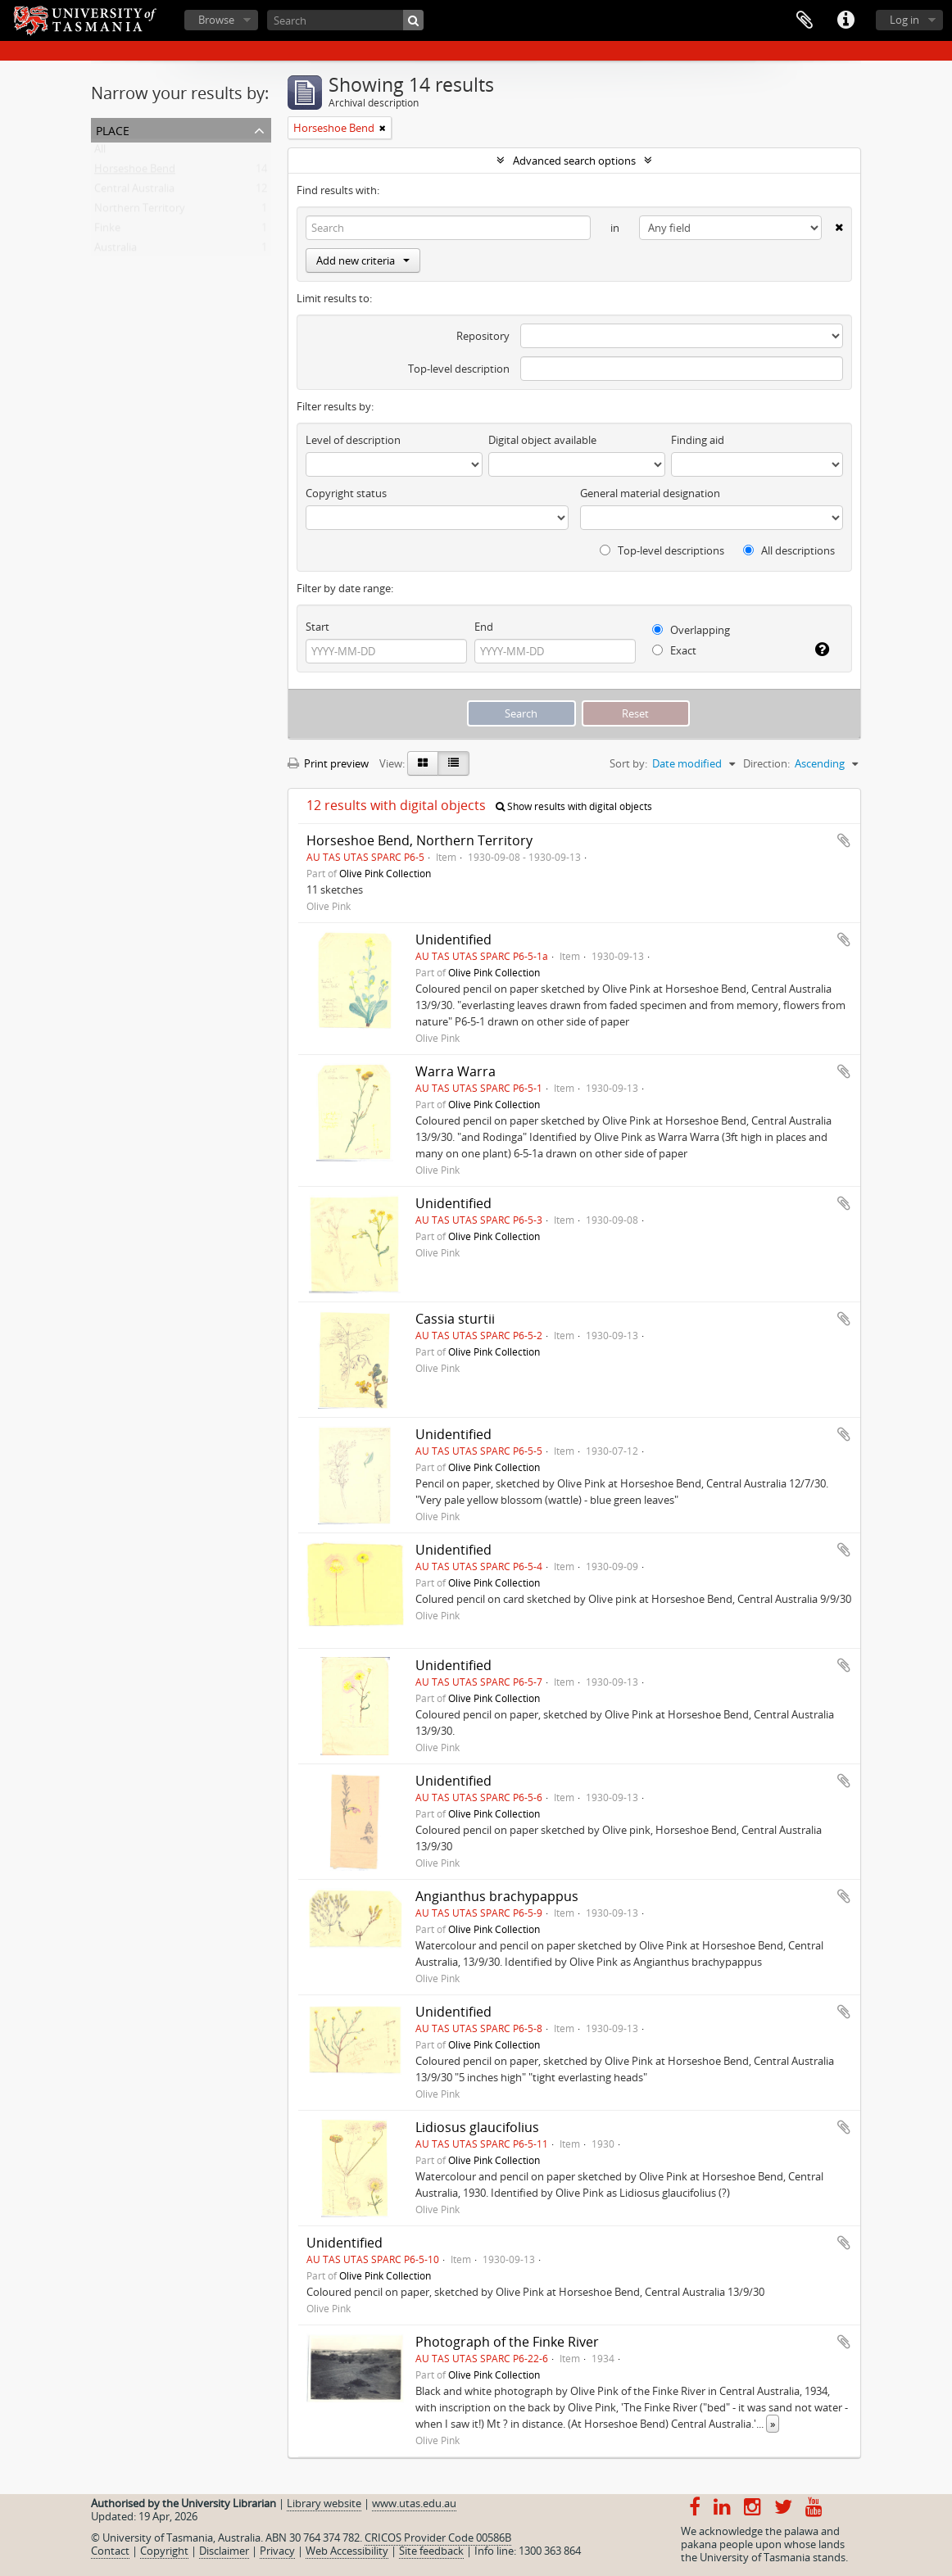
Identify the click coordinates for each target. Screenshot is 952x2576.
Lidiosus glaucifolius (477, 2127)
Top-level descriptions (662, 550)
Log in (904, 19)
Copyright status (346, 493)
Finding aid (697, 439)
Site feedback (431, 2550)
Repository (483, 335)
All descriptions (789, 550)
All (100, 152)
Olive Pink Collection (385, 873)
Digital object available (542, 439)
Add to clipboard (844, 840)
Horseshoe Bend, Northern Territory (419, 840)
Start (317, 626)
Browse (216, 19)
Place (112, 129)
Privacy (277, 2550)
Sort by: (628, 763)
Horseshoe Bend (134, 172)
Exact (674, 650)
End (483, 626)
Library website (324, 2503)
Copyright (164, 2550)
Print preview (328, 763)
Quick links (845, 20)
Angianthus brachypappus (496, 1896)
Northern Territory (139, 211)
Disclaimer (224, 2550)
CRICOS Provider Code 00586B (438, 2537)
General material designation (650, 493)
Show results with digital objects (574, 806)
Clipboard (804, 20)
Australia (115, 250)
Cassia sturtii (455, 1319)
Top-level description (459, 368)
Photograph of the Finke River (507, 2342)
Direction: (766, 763)
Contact (110, 2550)
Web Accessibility (347, 2550)
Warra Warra (455, 1071)
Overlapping (691, 629)
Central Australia (134, 191)
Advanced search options (574, 160)
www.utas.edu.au (414, 2503)
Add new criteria (363, 260)
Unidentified (453, 939)
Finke (107, 231)
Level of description (353, 439)
